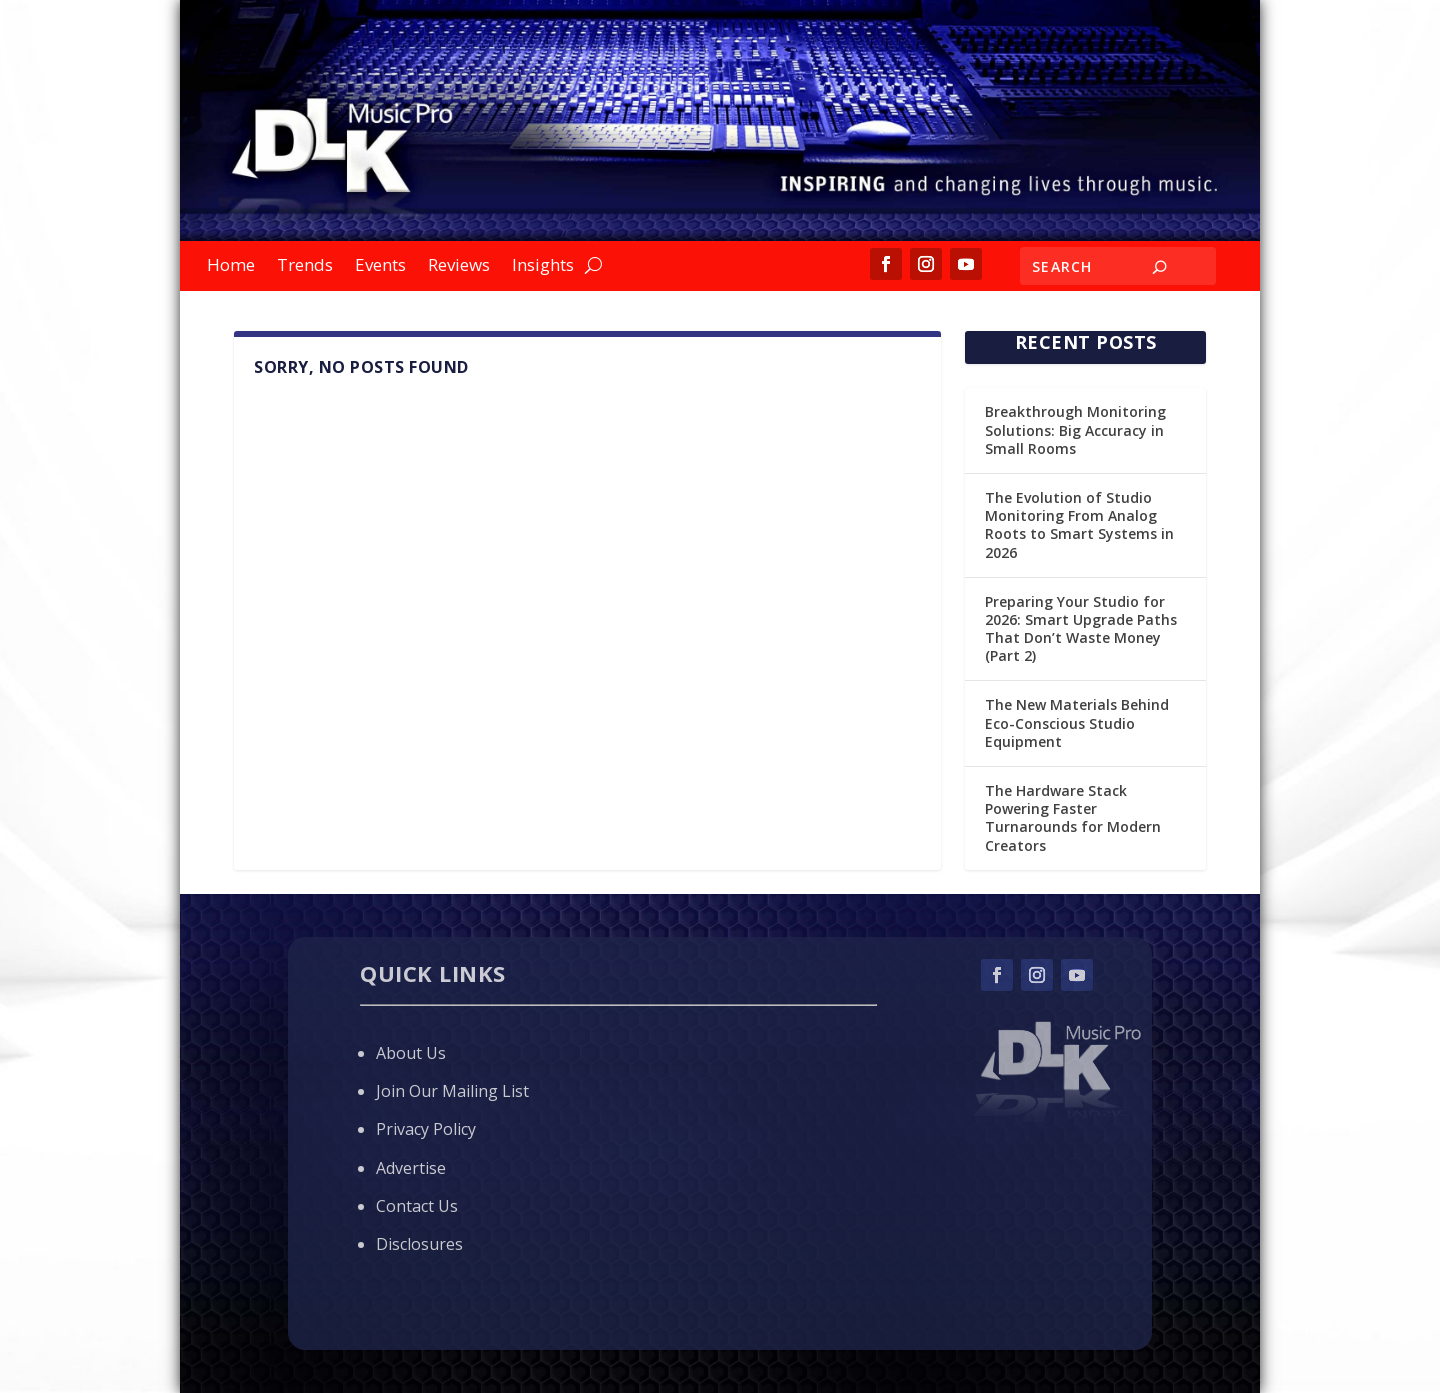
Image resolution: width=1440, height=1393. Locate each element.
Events (380, 267)
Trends (305, 267)
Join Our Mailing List (452, 1091)
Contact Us (417, 1206)
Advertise (411, 1168)
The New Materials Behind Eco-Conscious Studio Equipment (1077, 722)
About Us (411, 1053)
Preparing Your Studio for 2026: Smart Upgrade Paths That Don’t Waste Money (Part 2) (1081, 629)
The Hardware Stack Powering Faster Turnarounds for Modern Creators (1073, 818)
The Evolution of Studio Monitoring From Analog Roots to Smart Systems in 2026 (1079, 525)
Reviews (459, 267)
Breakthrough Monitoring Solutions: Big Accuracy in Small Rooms (1075, 429)
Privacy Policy (426, 1129)
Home (231, 267)
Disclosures (419, 1244)
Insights (543, 267)
